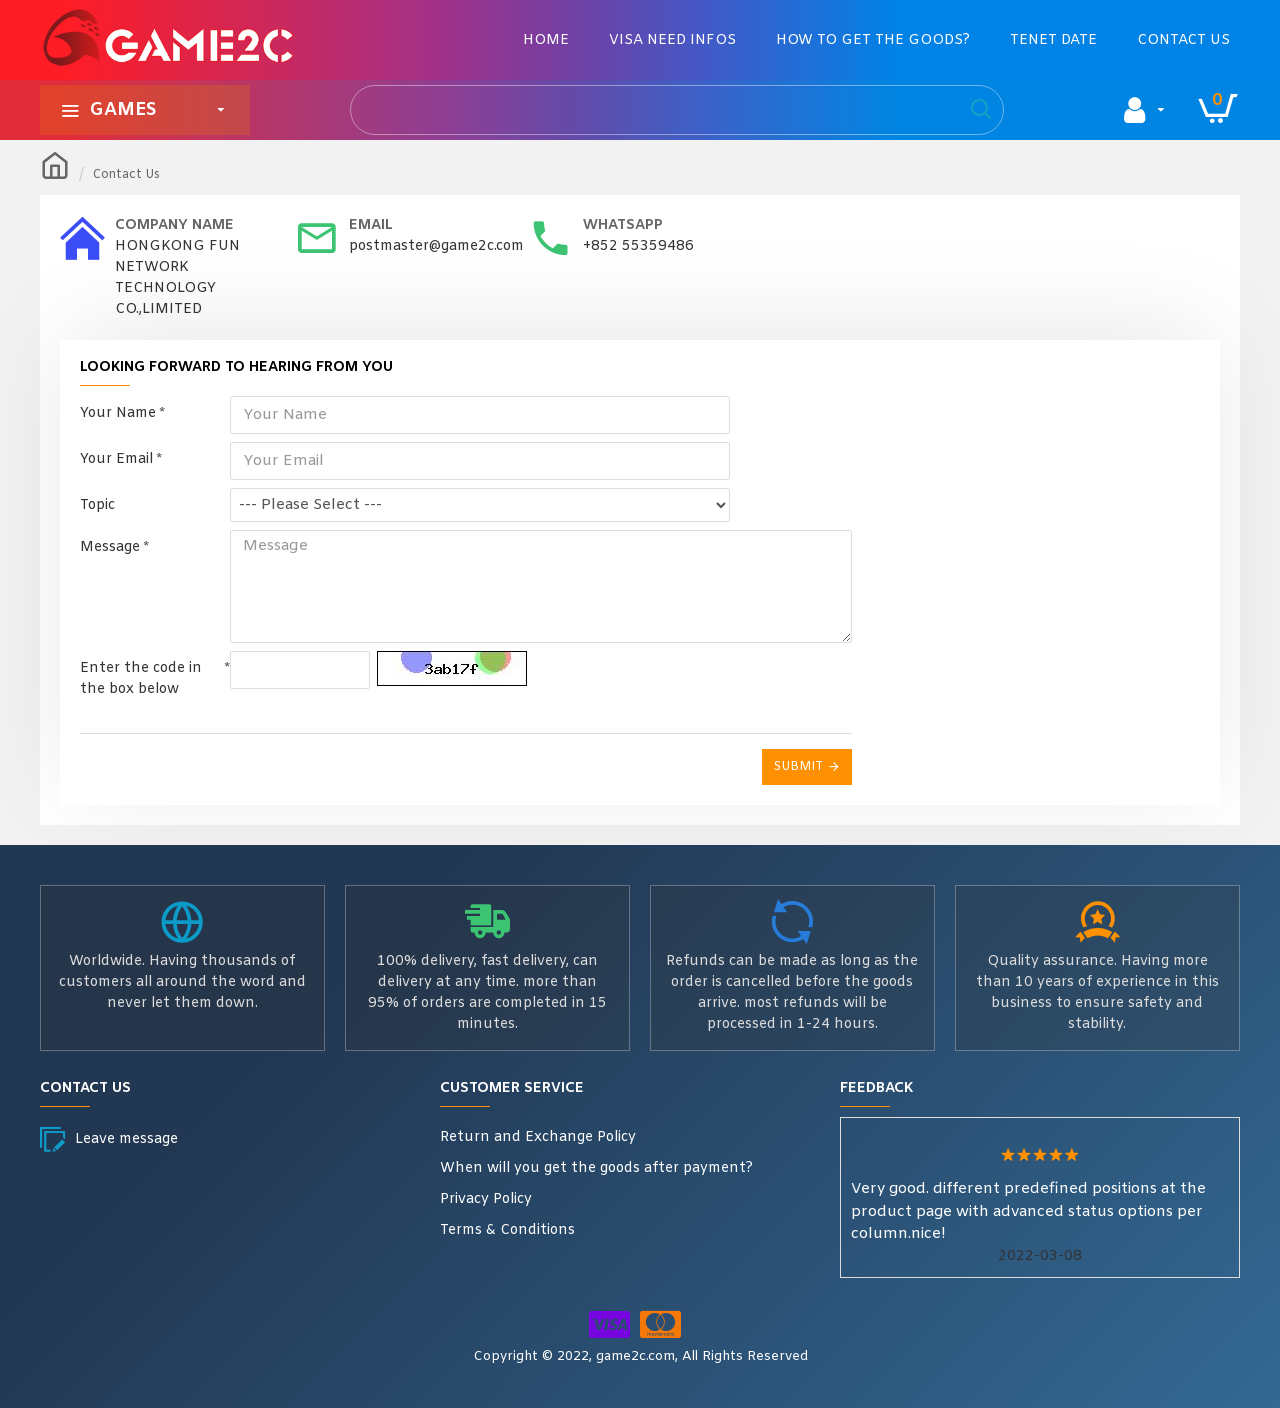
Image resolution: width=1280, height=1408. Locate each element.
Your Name (118, 413)
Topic (97, 505)
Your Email (116, 459)
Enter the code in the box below (141, 671)
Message (110, 547)
